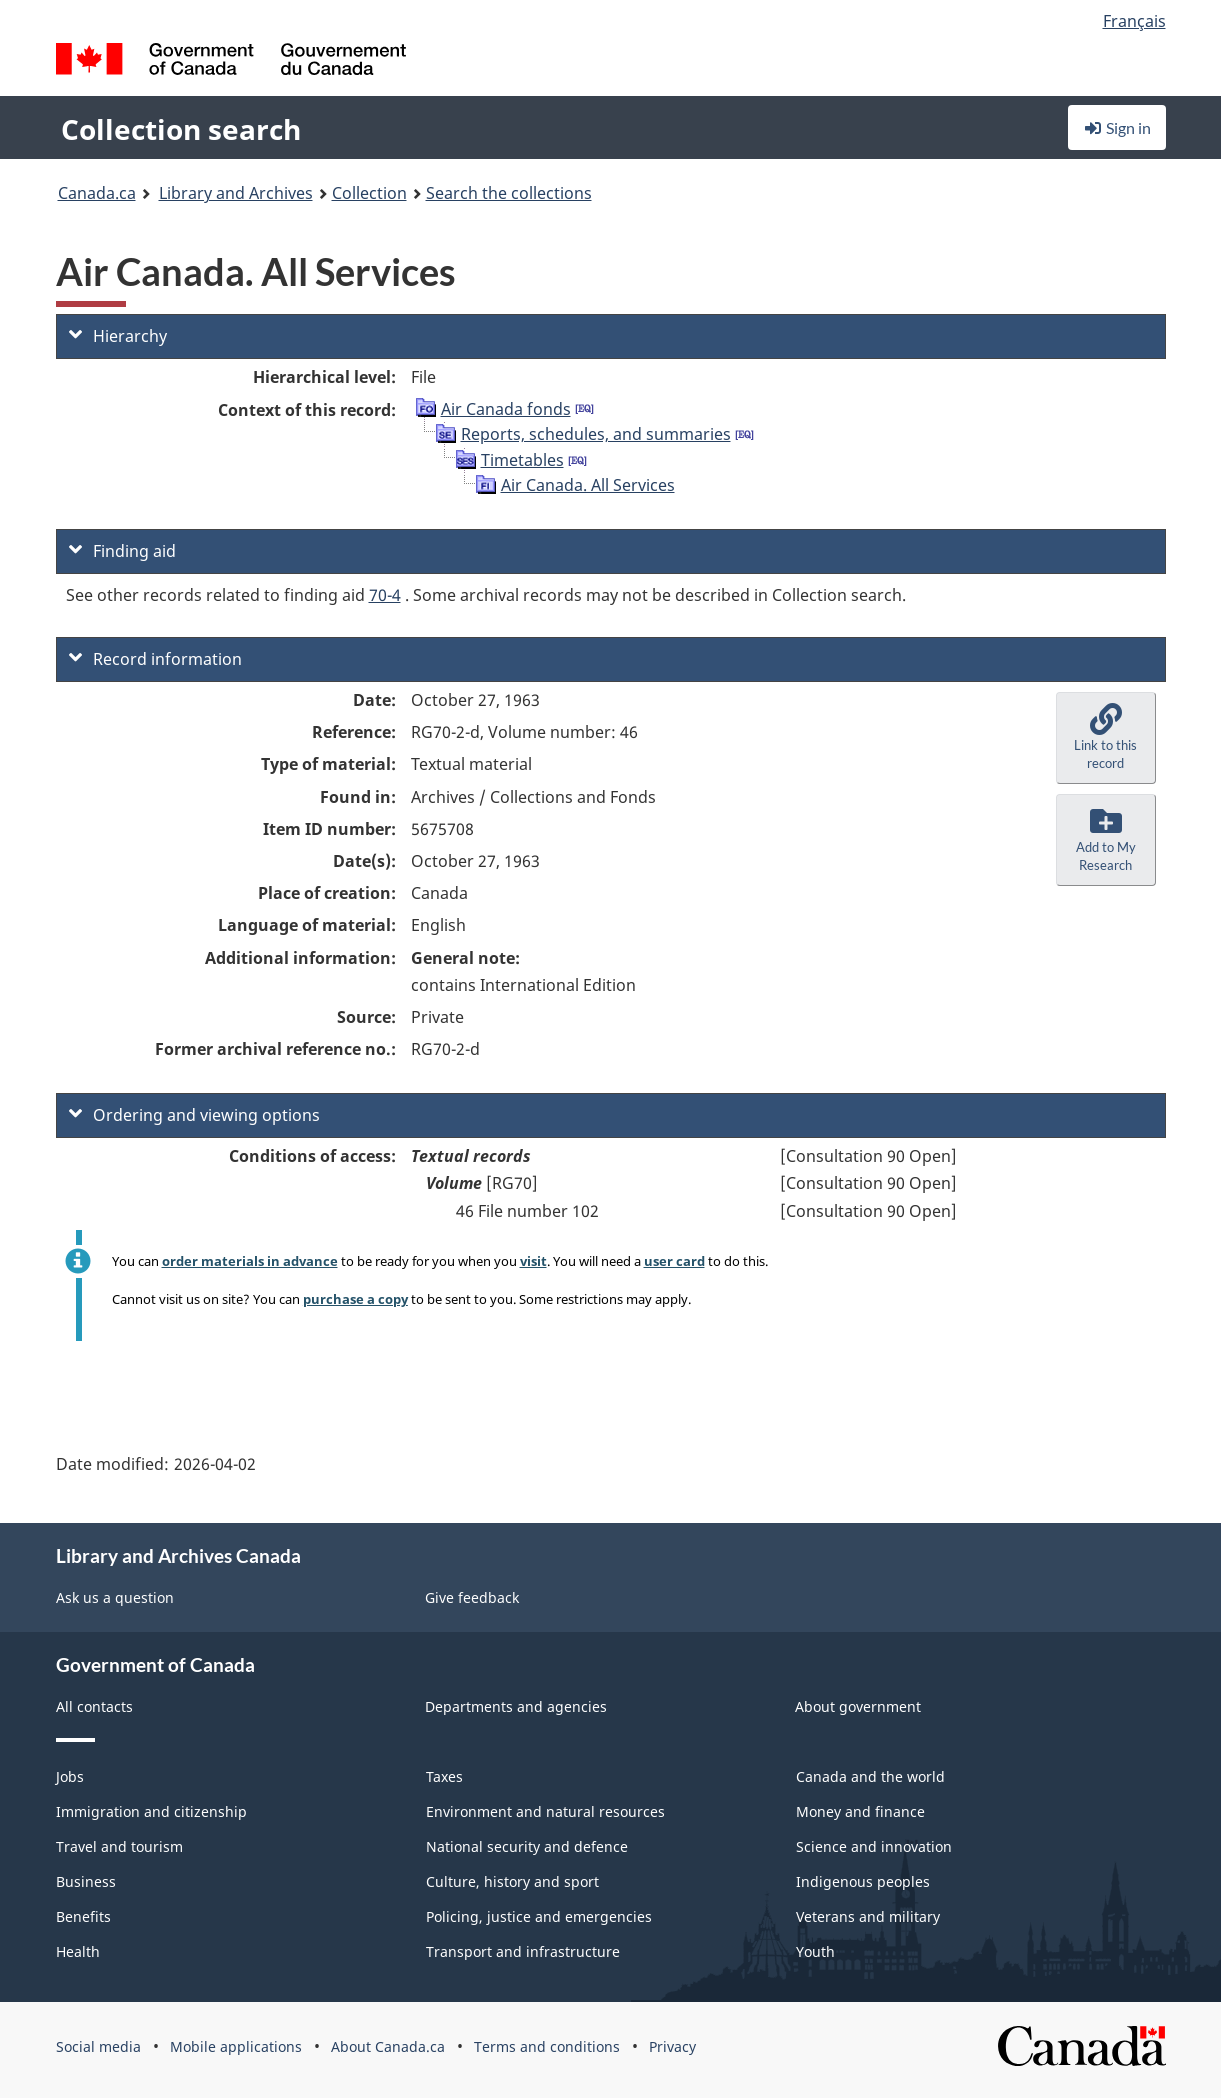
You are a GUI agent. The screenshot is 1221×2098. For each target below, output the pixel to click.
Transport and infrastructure (523, 1951)
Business (86, 1881)
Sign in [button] (1117, 127)
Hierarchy (118, 336)
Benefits (83, 1916)
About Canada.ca (388, 2046)
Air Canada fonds (506, 409)
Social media (98, 2046)
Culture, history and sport (512, 1881)
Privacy (672, 2046)
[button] (1106, 738)
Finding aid (122, 551)
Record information (155, 659)
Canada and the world (870, 1776)
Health (78, 1951)
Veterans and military (868, 1916)
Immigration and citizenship (151, 1811)
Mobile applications (236, 2046)
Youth (815, 1951)
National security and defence (527, 1846)
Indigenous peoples (863, 1881)
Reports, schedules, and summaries (596, 434)
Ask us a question (115, 1597)
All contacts (94, 1706)
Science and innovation (874, 1846)
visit (533, 1261)
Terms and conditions (547, 2046)
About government (858, 1706)
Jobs (70, 1776)
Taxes (444, 1776)
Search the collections (509, 193)
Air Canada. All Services (588, 485)
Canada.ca (97, 193)
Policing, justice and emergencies (539, 1916)
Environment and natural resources (545, 1811)
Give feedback (472, 1597)
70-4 (385, 595)
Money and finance (860, 1811)
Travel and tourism (119, 1846)
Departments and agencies (516, 1706)
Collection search (181, 129)
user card (674, 1261)
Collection (369, 193)
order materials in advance (250, 1261)
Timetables (522, 460)
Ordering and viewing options (194, 1115)
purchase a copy (355, 1299)
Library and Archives (236, 193)
